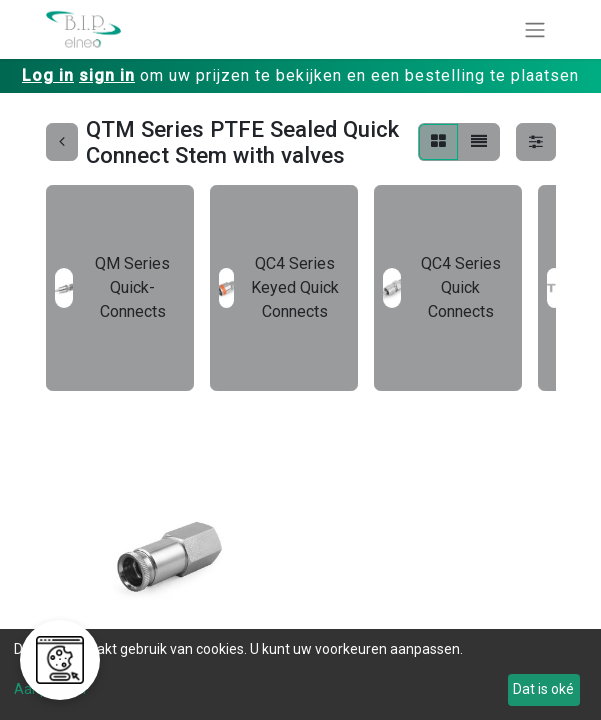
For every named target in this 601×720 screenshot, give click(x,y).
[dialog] (300, 674)
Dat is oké (543, 689)
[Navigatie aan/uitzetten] (535, 29)
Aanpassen (50, 689)
